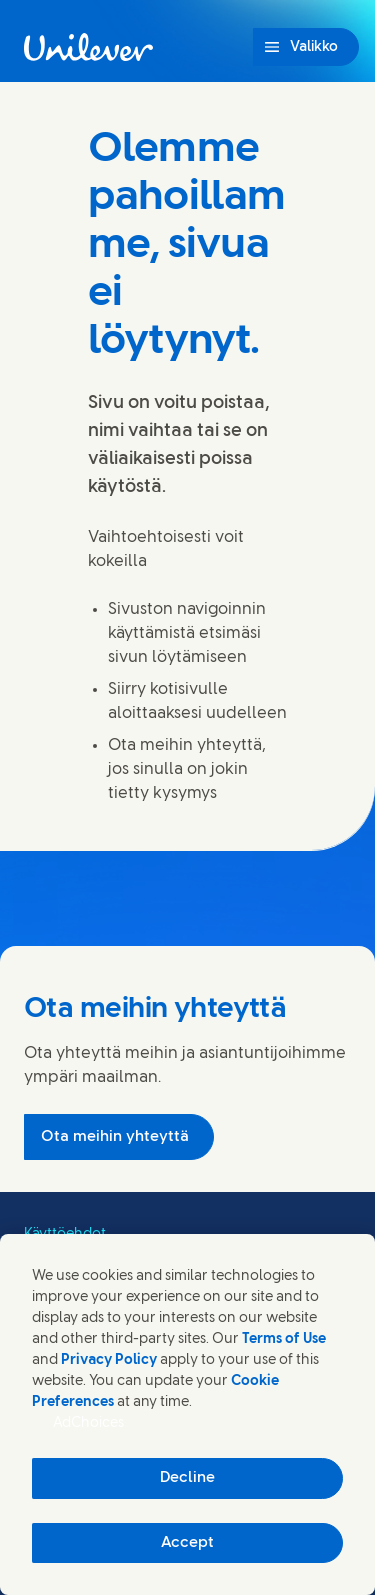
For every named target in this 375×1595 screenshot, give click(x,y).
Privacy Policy (109, 1360)
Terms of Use (284, 1339)
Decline (187, 1478)
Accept (187, 1543)
